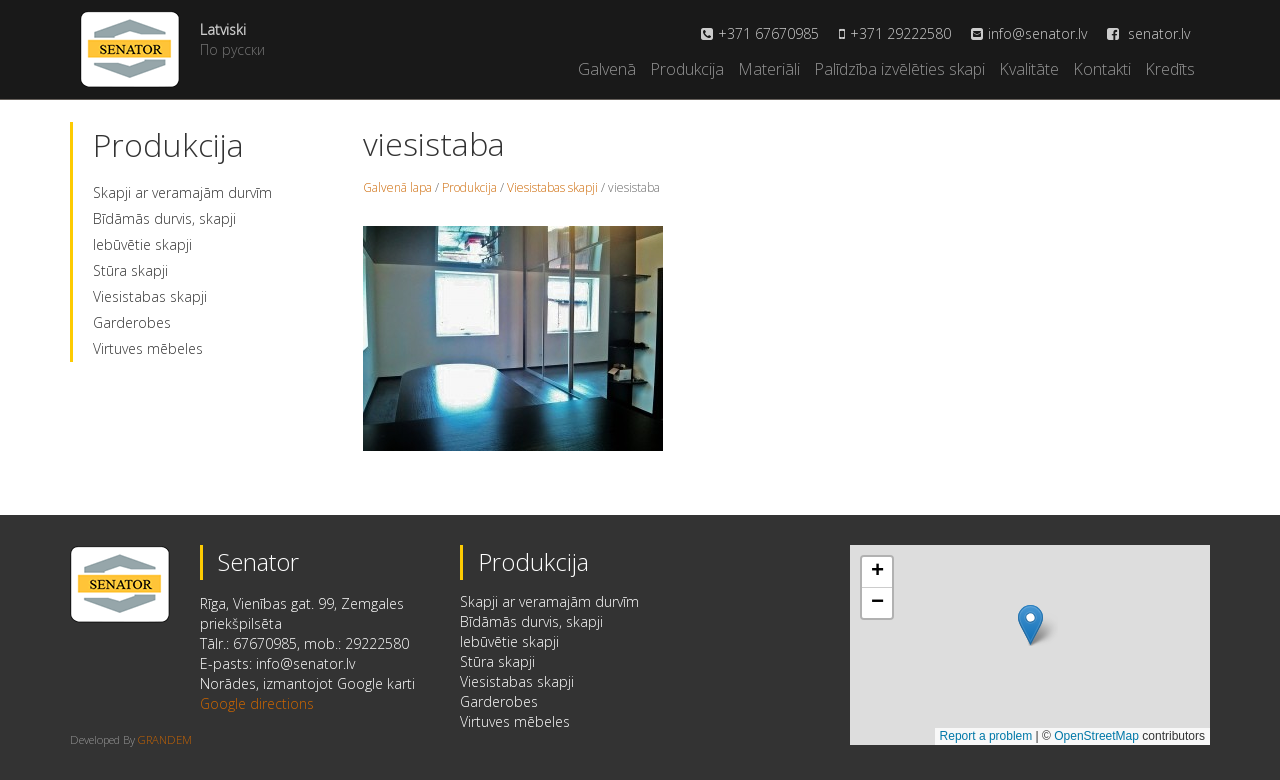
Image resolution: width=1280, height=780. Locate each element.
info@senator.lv (1037, 33)
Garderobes (132, 322)
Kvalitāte (1029, 69)
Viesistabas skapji (150, 296)
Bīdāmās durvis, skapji (164, 218)
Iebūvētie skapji (142, 244)
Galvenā (607, 69)
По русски (232, 49)
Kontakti (1102, 69)
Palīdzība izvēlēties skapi (899, 69)
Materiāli (769, 69)
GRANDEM (165, 739)
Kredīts (1170, 69)
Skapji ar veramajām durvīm (182, 192)
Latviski (223, 29)
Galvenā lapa (397, 187)
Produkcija (687, 69)
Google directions (257, 703)
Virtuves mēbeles (148, 348)
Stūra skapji (130, 270)
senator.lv (1148, 33)
